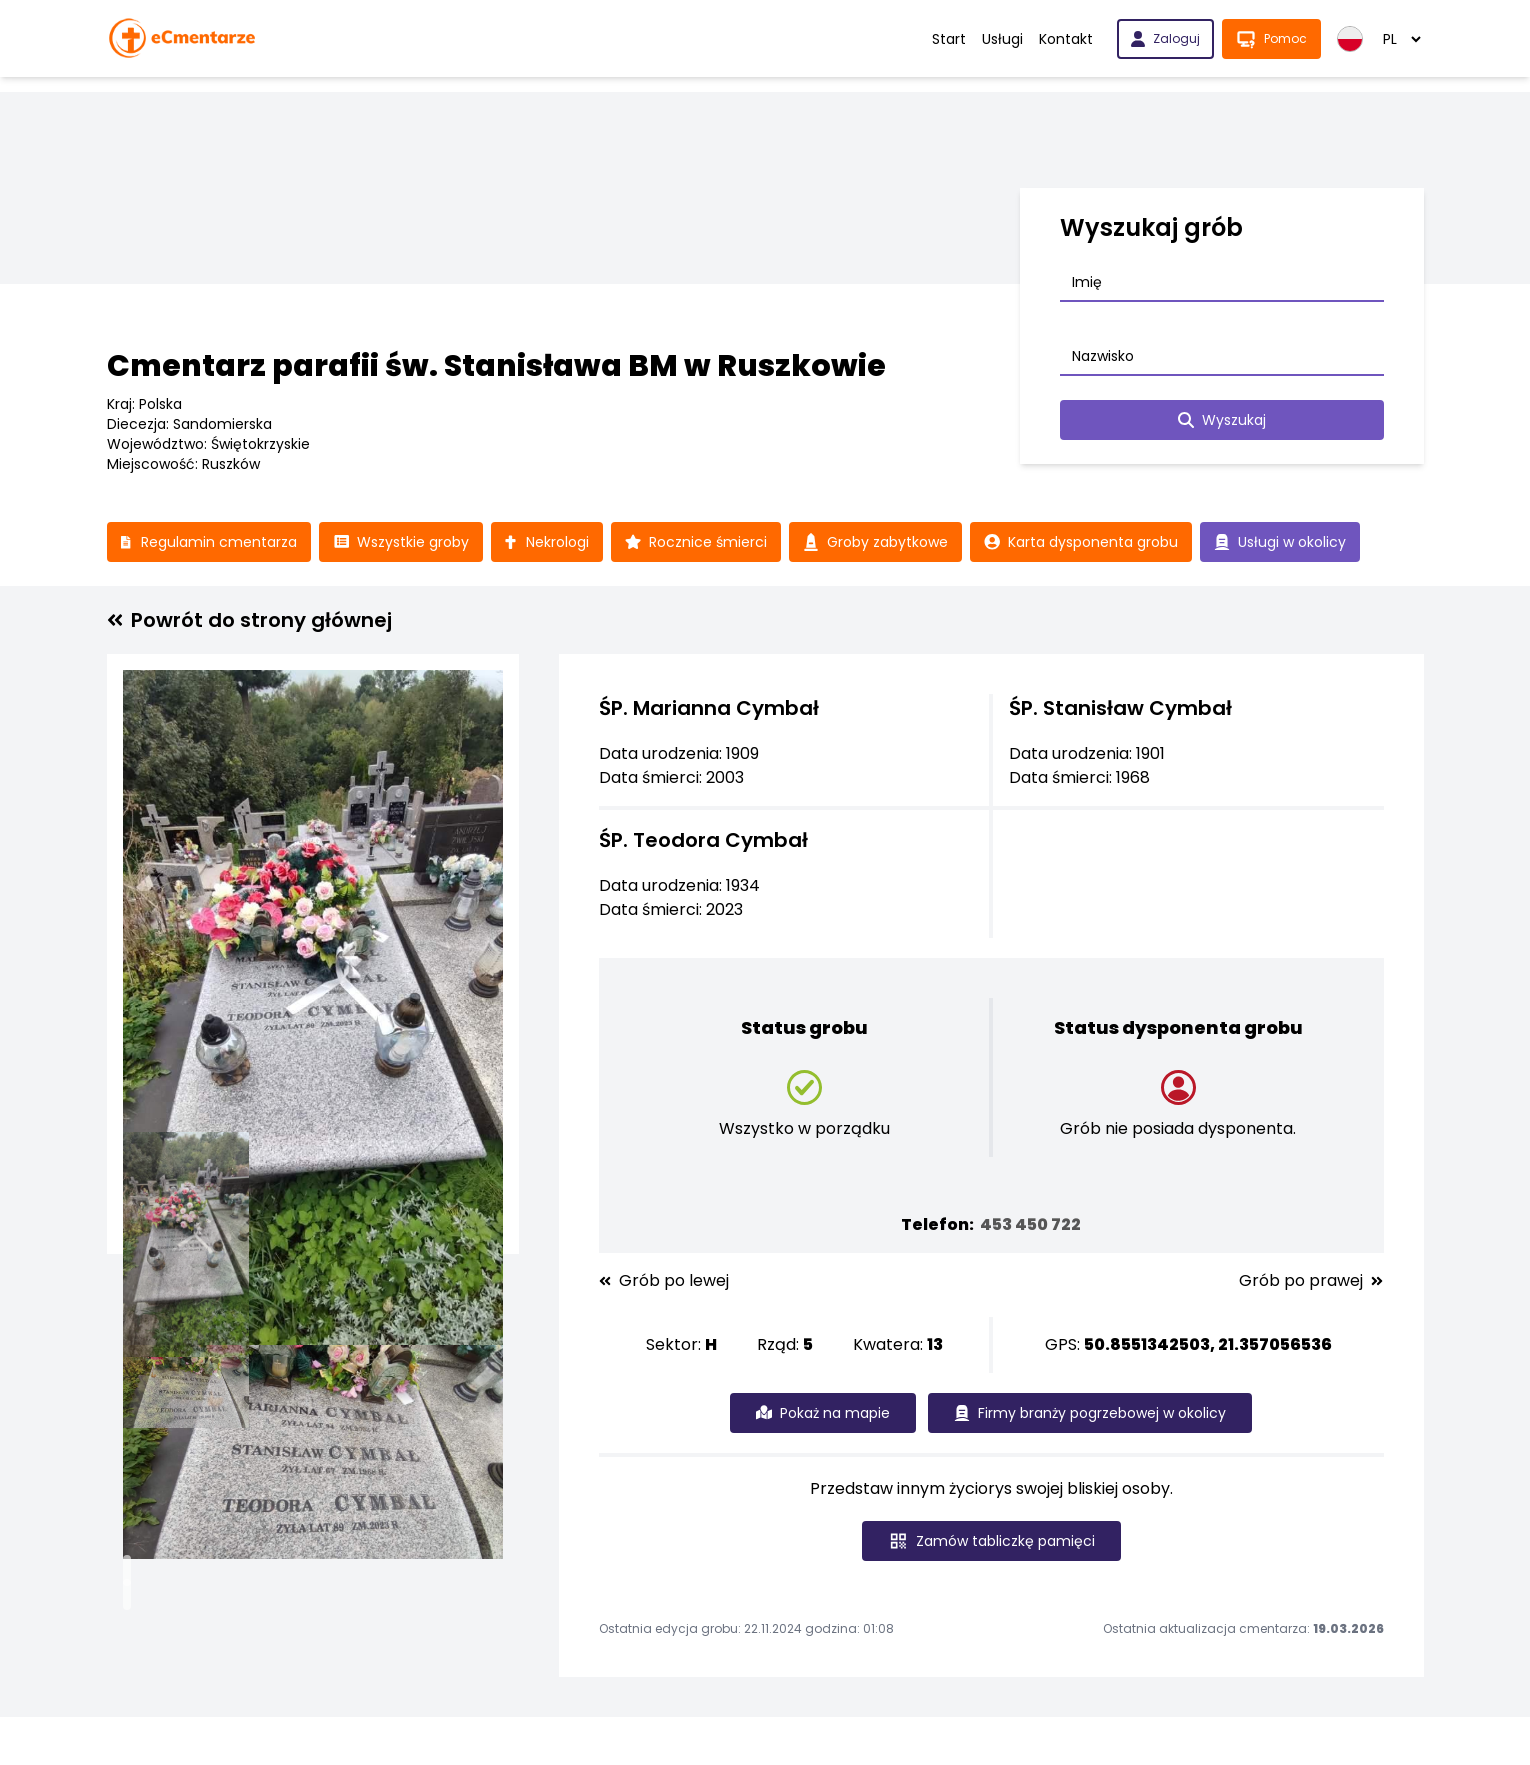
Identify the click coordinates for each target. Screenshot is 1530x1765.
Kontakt (1066, 39)
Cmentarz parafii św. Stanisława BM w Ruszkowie (496, 366)
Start (949, 39)
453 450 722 (1030, 1224)
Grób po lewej (664, 1281)
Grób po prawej (1311, 1281)
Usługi (1002, 39)
